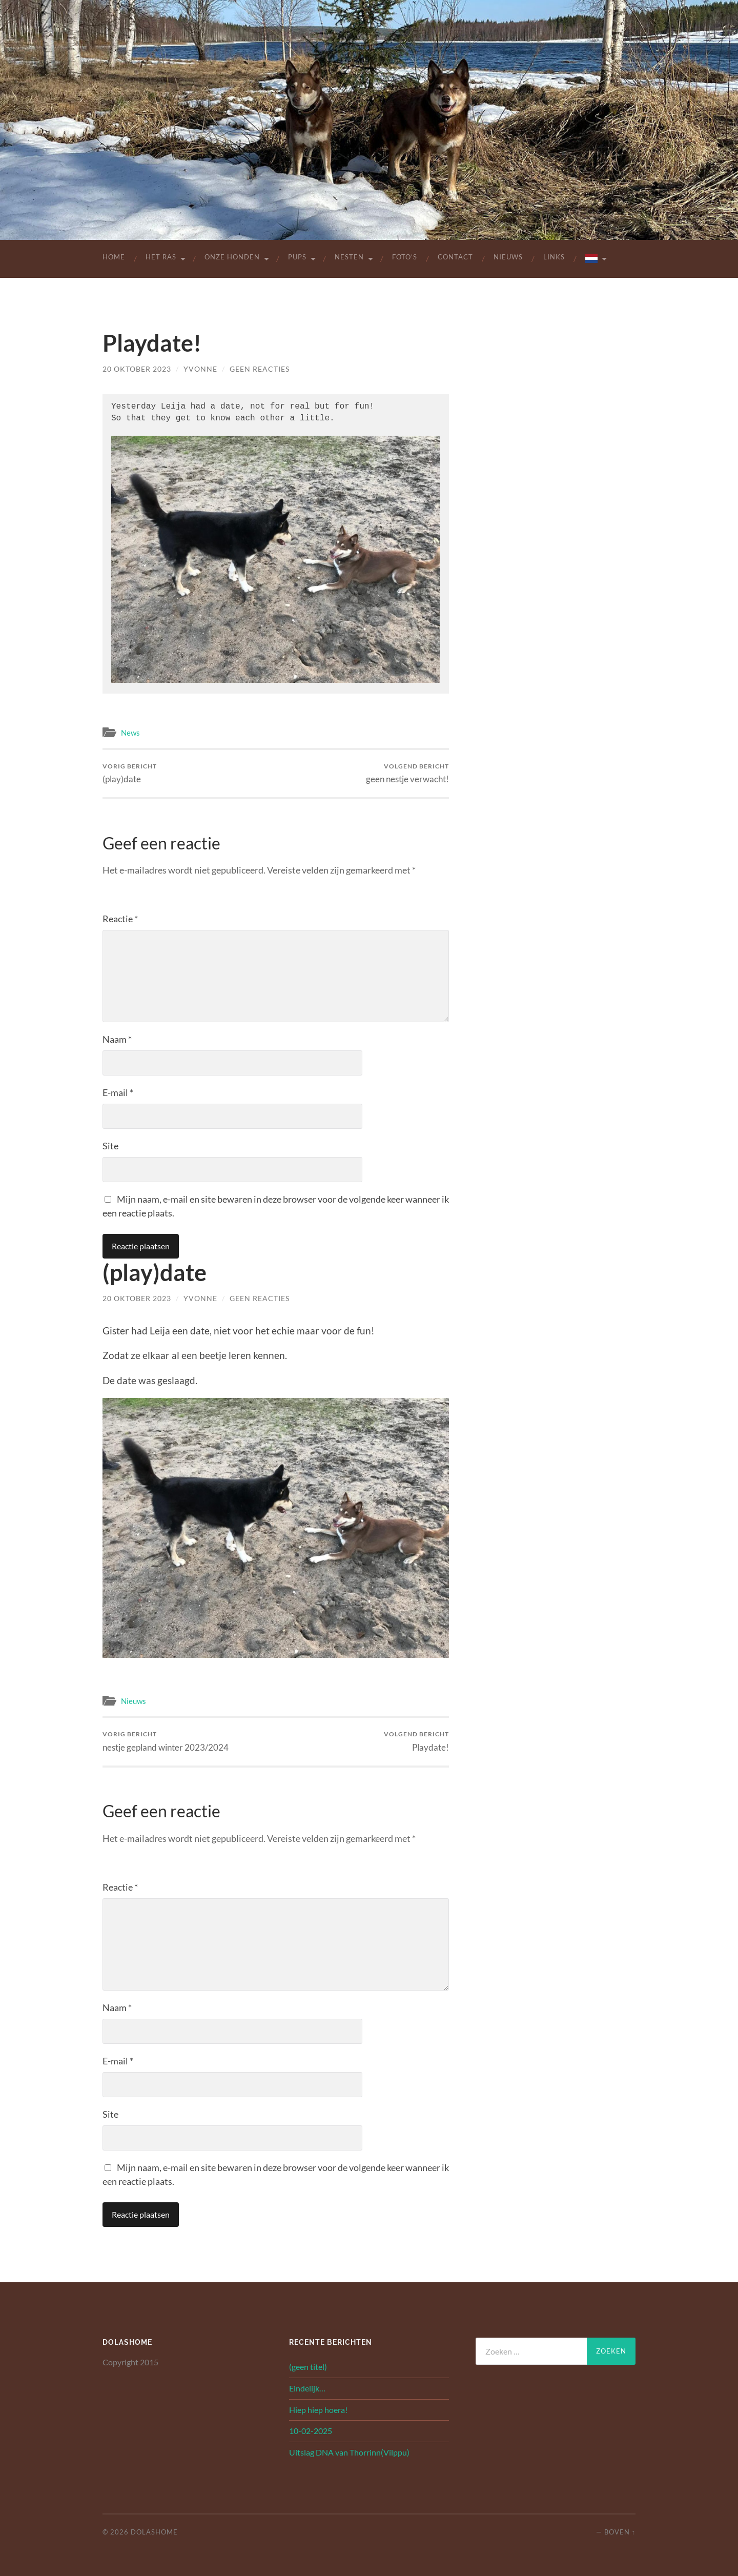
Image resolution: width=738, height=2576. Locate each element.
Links (554, 257)
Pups (297, 257)
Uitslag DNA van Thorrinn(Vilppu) (349, 2451)
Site (110, 1144)
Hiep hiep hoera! (318, 2408)
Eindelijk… (307, 2387)
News (130, 731)
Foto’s (404, 257)
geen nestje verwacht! (407, 772)
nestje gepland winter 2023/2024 (165, 1740)
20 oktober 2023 (136, 368)
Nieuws (508, 257)
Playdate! (416, 1740)
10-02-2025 (310, 2430)
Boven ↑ (620, 2531)
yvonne (200, 368)
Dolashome (154, 2531)
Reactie (120, 917)
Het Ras (161, 257)
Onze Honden (232, 257)
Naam (117, 1038)
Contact (455, 257)
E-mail (117, 1091)
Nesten (349, 257)
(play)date (129, 772)
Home (113, 257)
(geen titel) (308, 2365)
